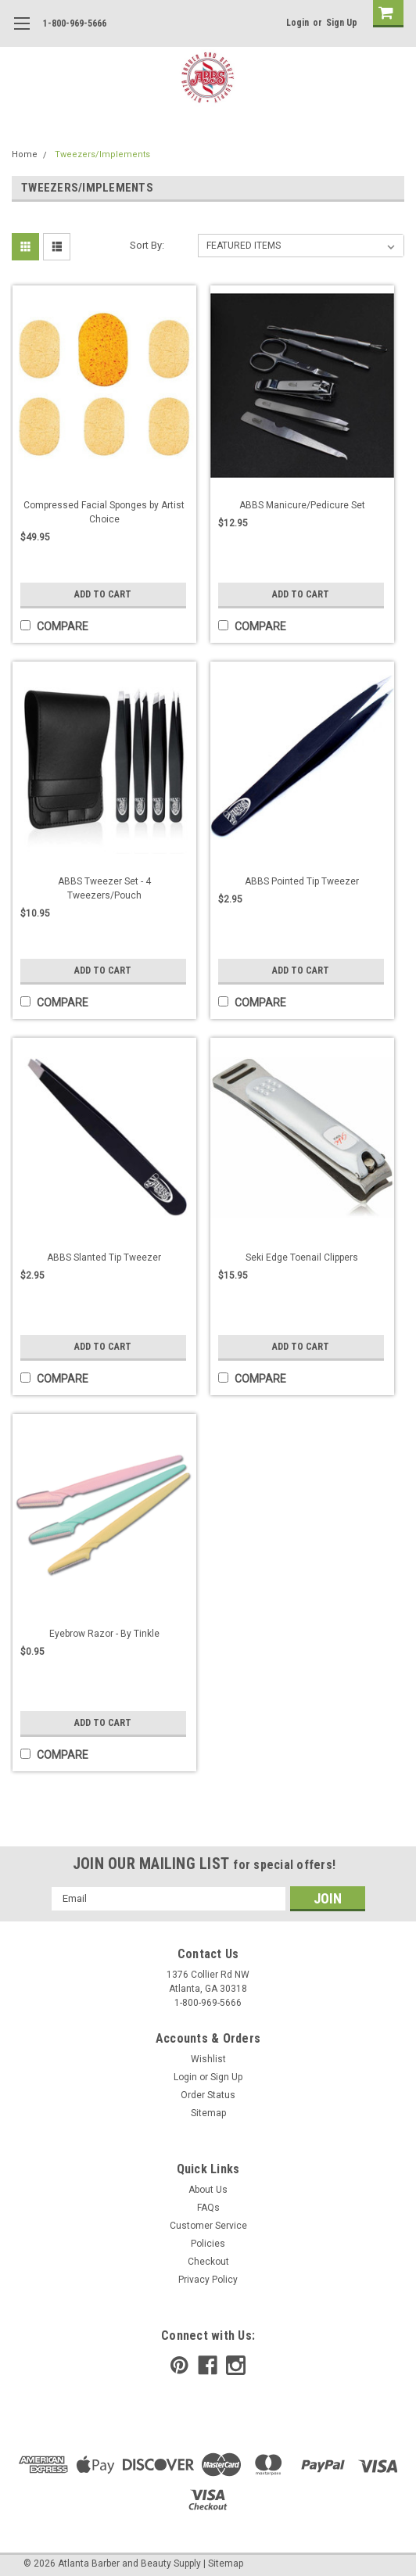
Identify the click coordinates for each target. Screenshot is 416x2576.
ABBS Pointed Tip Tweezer (302, 881)
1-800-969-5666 (74, 23)
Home (25, 154)
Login (297, 22)
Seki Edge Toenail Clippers (302, 1257)
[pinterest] (179, 2365)
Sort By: (147, 245)
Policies (208, 2243)
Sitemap (208, 2113)
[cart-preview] (384, 13)
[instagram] (236, 2365)
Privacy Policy (208, 2279)
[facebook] (207, 2365)
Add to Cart (103, 594)
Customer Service (208, 2225)
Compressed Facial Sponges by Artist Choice (104, 512)
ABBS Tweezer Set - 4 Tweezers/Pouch (104, 888)
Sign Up (341, 22)
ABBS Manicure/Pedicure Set (302, 505)
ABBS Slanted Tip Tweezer (104, 1257)
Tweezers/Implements (102, 154)
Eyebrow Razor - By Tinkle (104, 1633)
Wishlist (208, 2059)
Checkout (208, 2261)
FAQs (208, 2207)
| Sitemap (223, 2563)
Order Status (208, 2095)
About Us (208, 2189)
